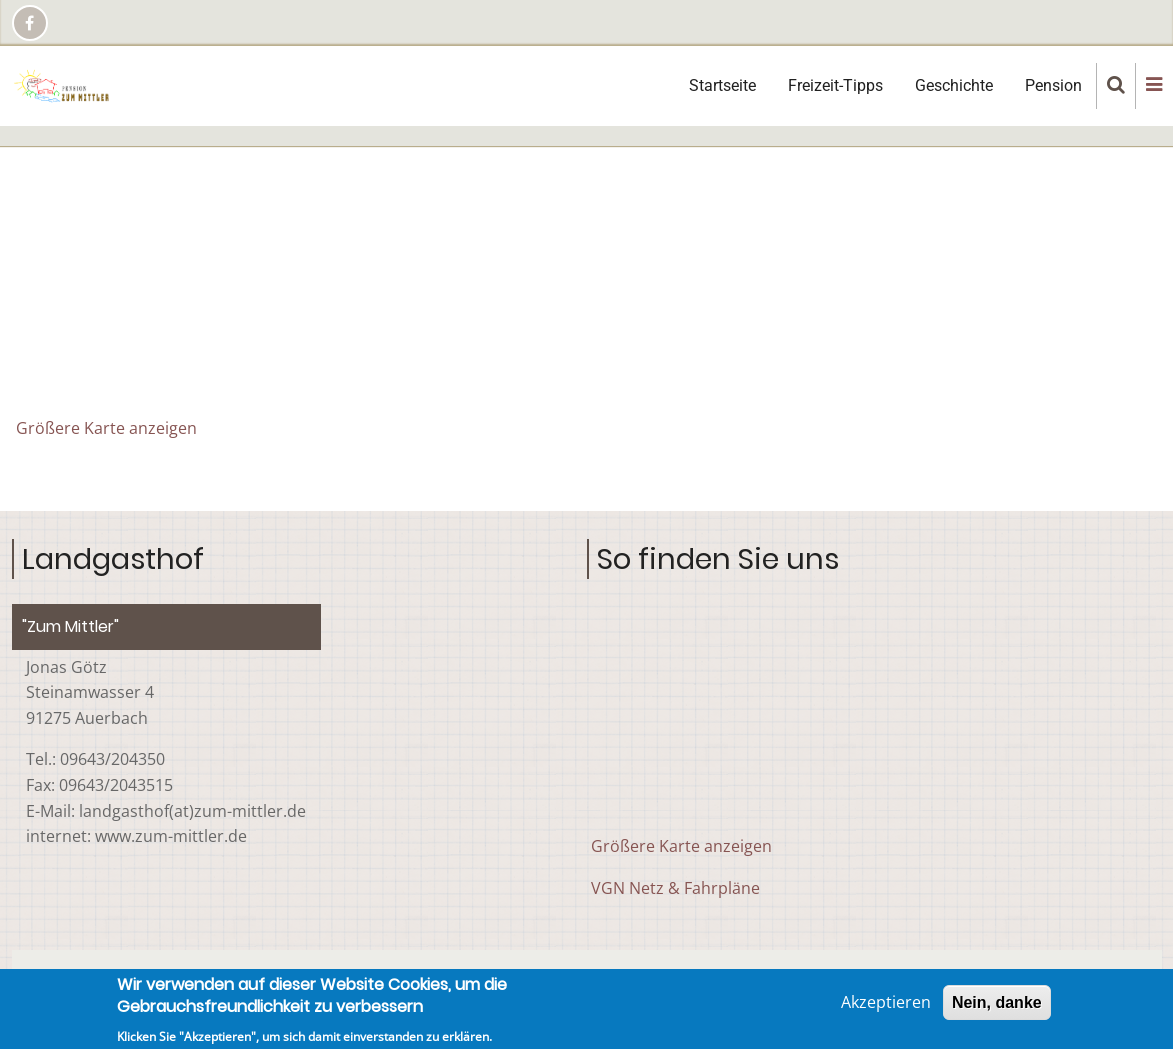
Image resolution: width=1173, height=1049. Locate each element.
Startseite (722, 85)
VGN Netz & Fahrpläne (675, 888)
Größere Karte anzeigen (106, 428)
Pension (1053, 85)
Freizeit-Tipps (835, 85)
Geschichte (954, 85)
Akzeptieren (886, 1002)
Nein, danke (997, 1002)
